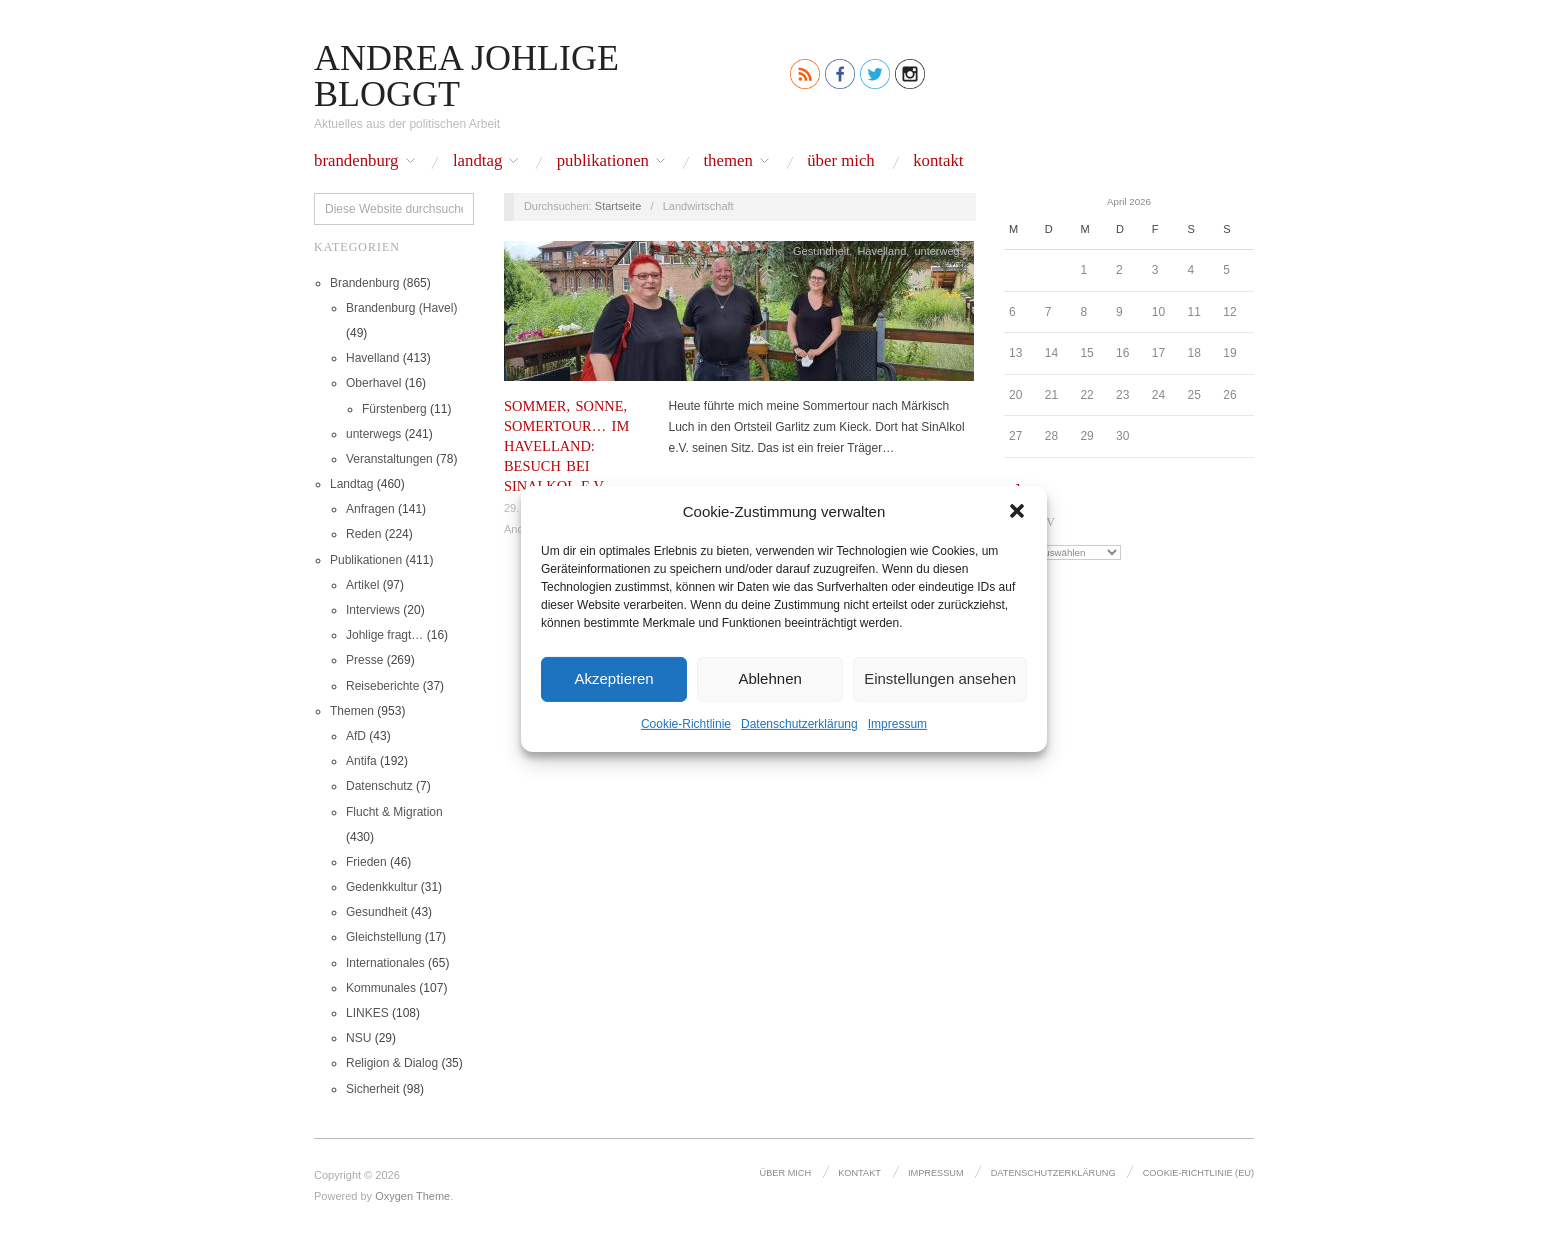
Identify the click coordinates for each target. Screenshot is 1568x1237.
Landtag (477, 161)
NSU (358, 1038)
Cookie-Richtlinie (686, 723)
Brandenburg (356, 161)
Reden (363, 534)
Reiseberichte (382, 686)
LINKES (367, 1013)
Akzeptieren (613, 678)
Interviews (373, 610)
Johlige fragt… (384, 635)
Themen (727, 161)
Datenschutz (379, 786)
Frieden (366, 862)
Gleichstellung (383, 937)
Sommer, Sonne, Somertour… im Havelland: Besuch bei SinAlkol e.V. (566, 446)
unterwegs (373, 434)
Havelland (372, 358)
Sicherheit (372, 1089)
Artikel (362, 585)
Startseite (618, 206)
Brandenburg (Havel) (401, 308)
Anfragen (370, 509)
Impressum (897, 723)
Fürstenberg (394, 409)
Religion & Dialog (392, 1063)
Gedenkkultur (381, 887)
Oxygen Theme (412, 1196)
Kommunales (381, 988)
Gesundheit (376, 912)
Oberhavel (373, 383)
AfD (356, 736)
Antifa (361, 761)
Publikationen (603, 161)
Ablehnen (769, 678)
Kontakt (938, 161)
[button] (1017, 511)
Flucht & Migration (394, 812)
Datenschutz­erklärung (799, 723)
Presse (364, 660)
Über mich (841, 161)
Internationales (385, 963)
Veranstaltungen (389, 459)
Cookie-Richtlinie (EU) (1198, 1173)
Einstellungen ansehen (940, 678)
